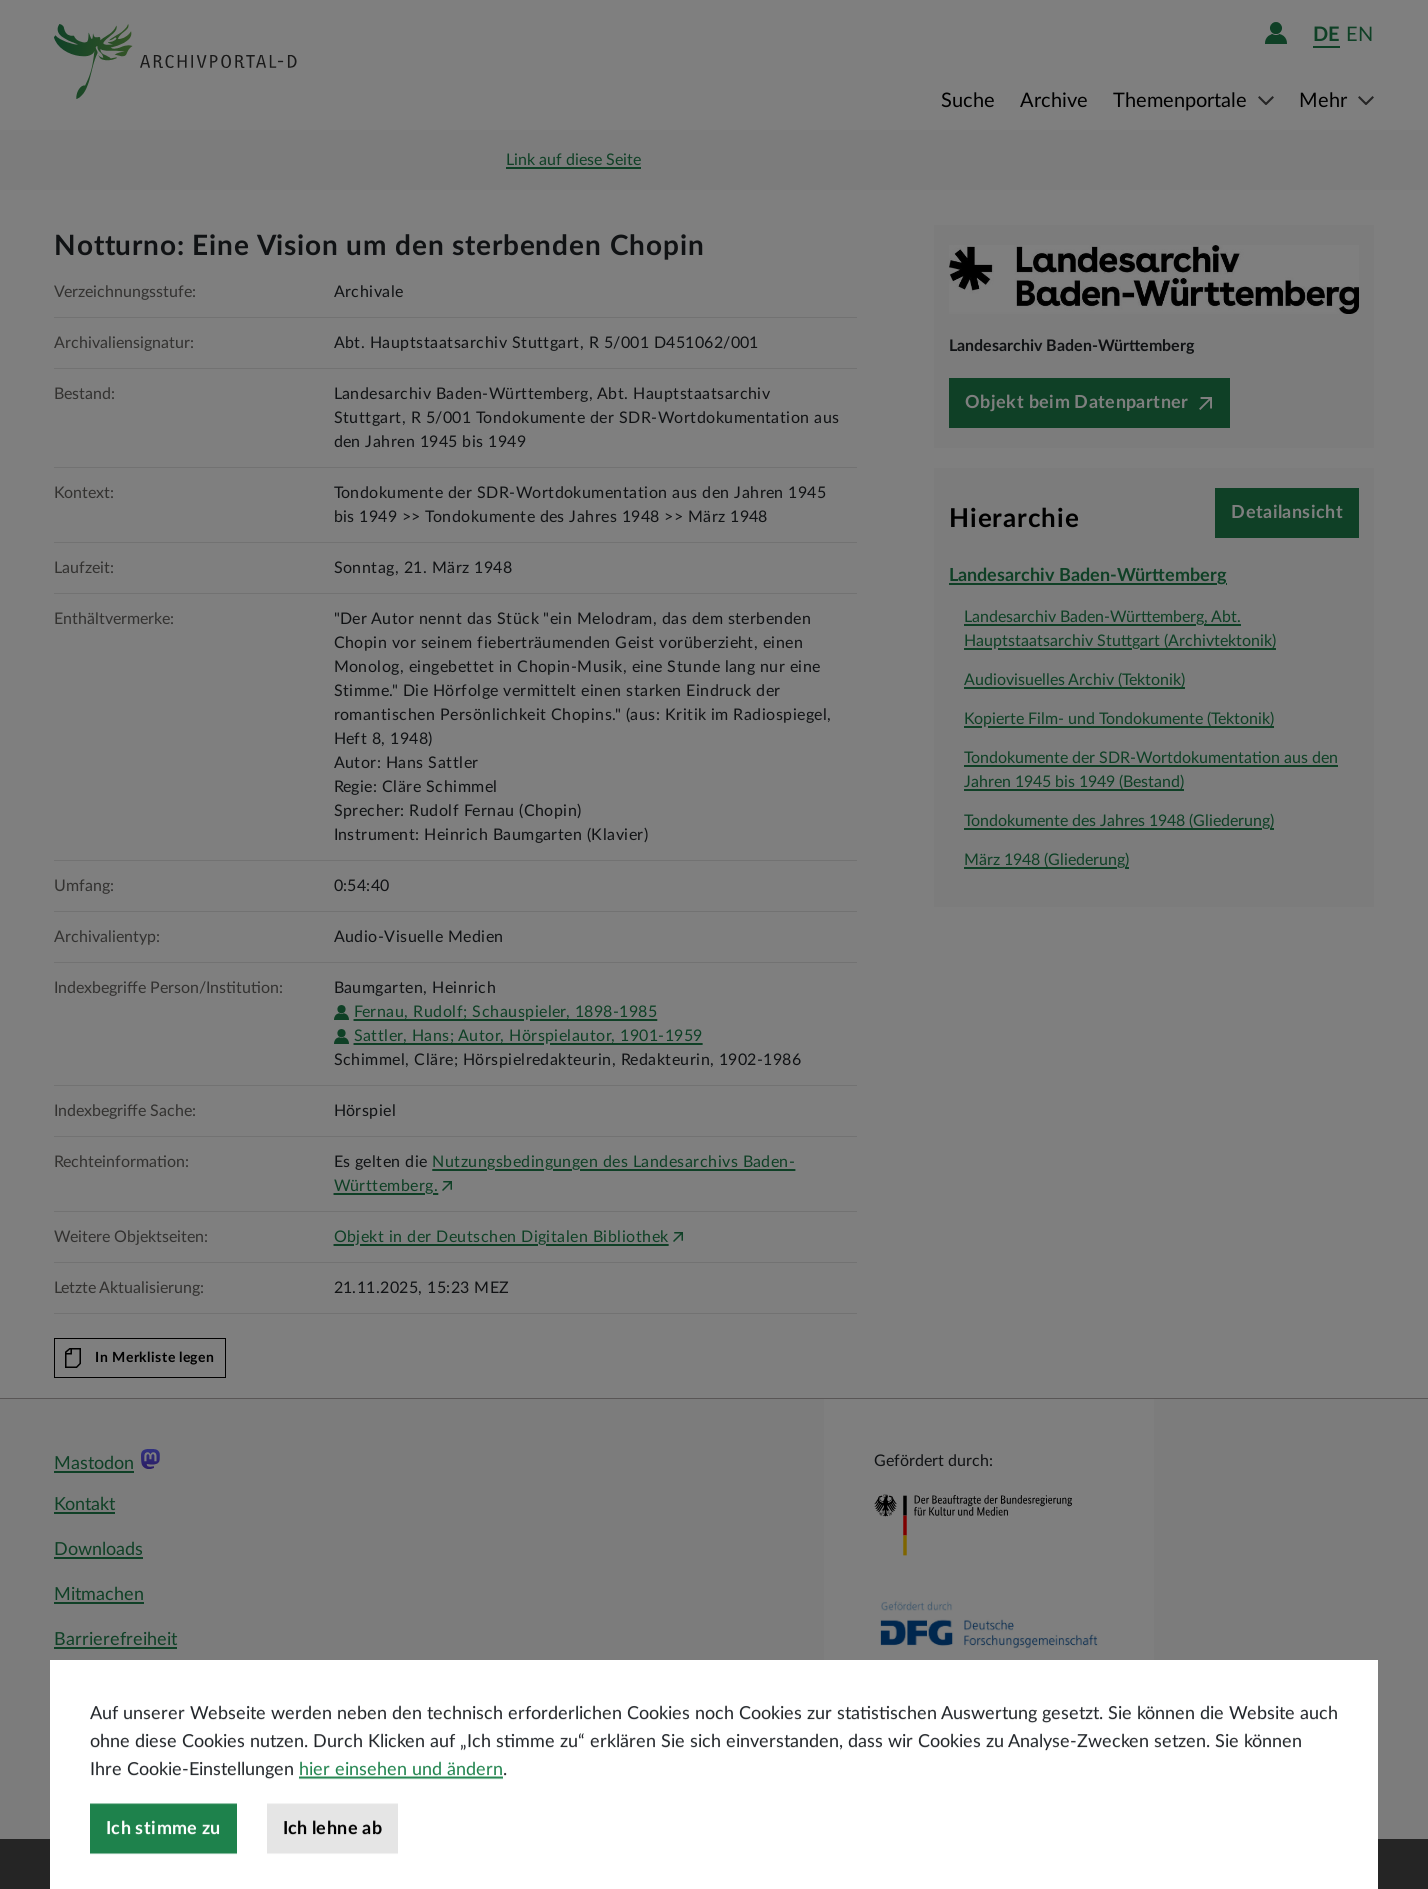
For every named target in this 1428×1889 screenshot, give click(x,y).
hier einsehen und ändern (401, 1808)
